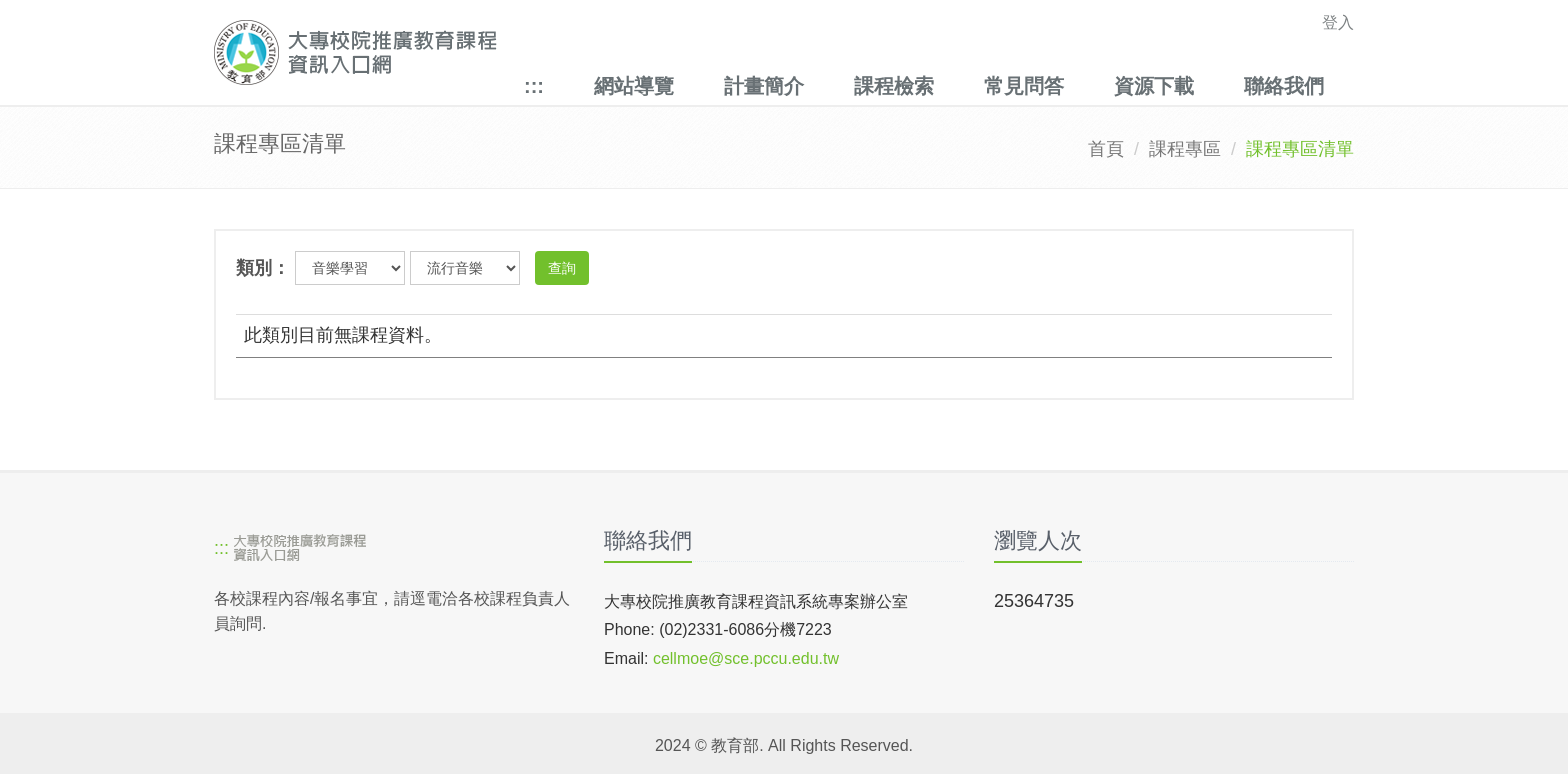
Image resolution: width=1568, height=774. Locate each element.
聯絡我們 (1284, 86)
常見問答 (1024, 86)
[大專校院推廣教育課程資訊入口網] (673, 52)
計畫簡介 (764, 86)
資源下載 (1154, 86)
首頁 (1106, 149)
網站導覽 (634, 86)
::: (534, 86)
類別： (263, 268)
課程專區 (1185, 149)
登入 (1338, 22)
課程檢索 (894, 86)
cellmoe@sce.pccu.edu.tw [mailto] (746, 658)
